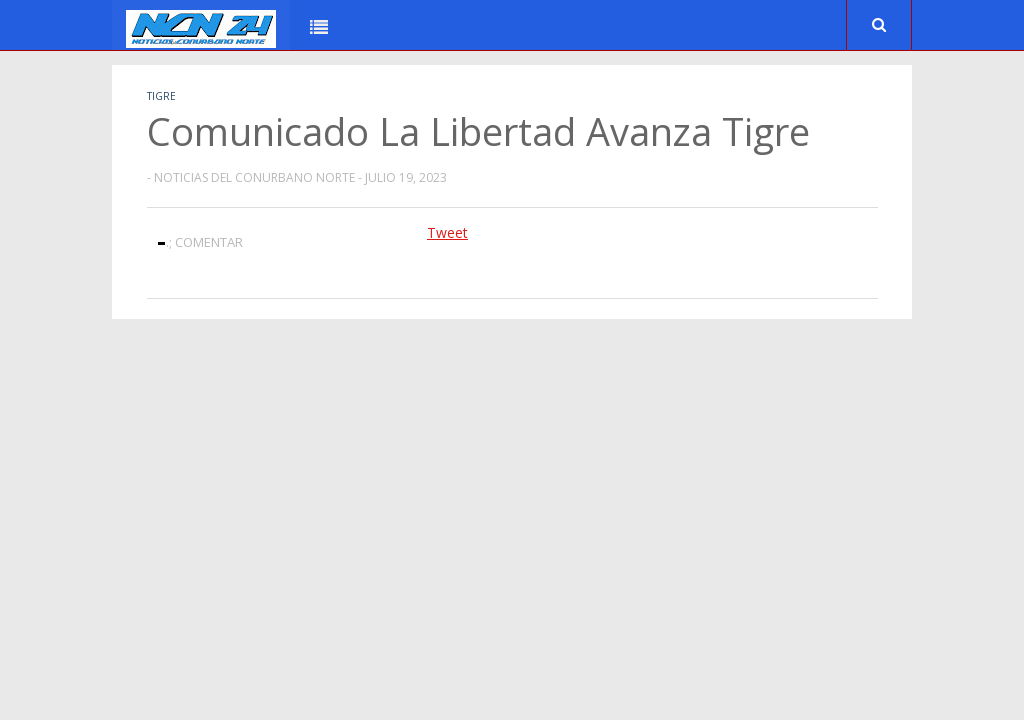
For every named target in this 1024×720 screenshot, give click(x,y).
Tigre (161, 96)
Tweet (447, 232)
